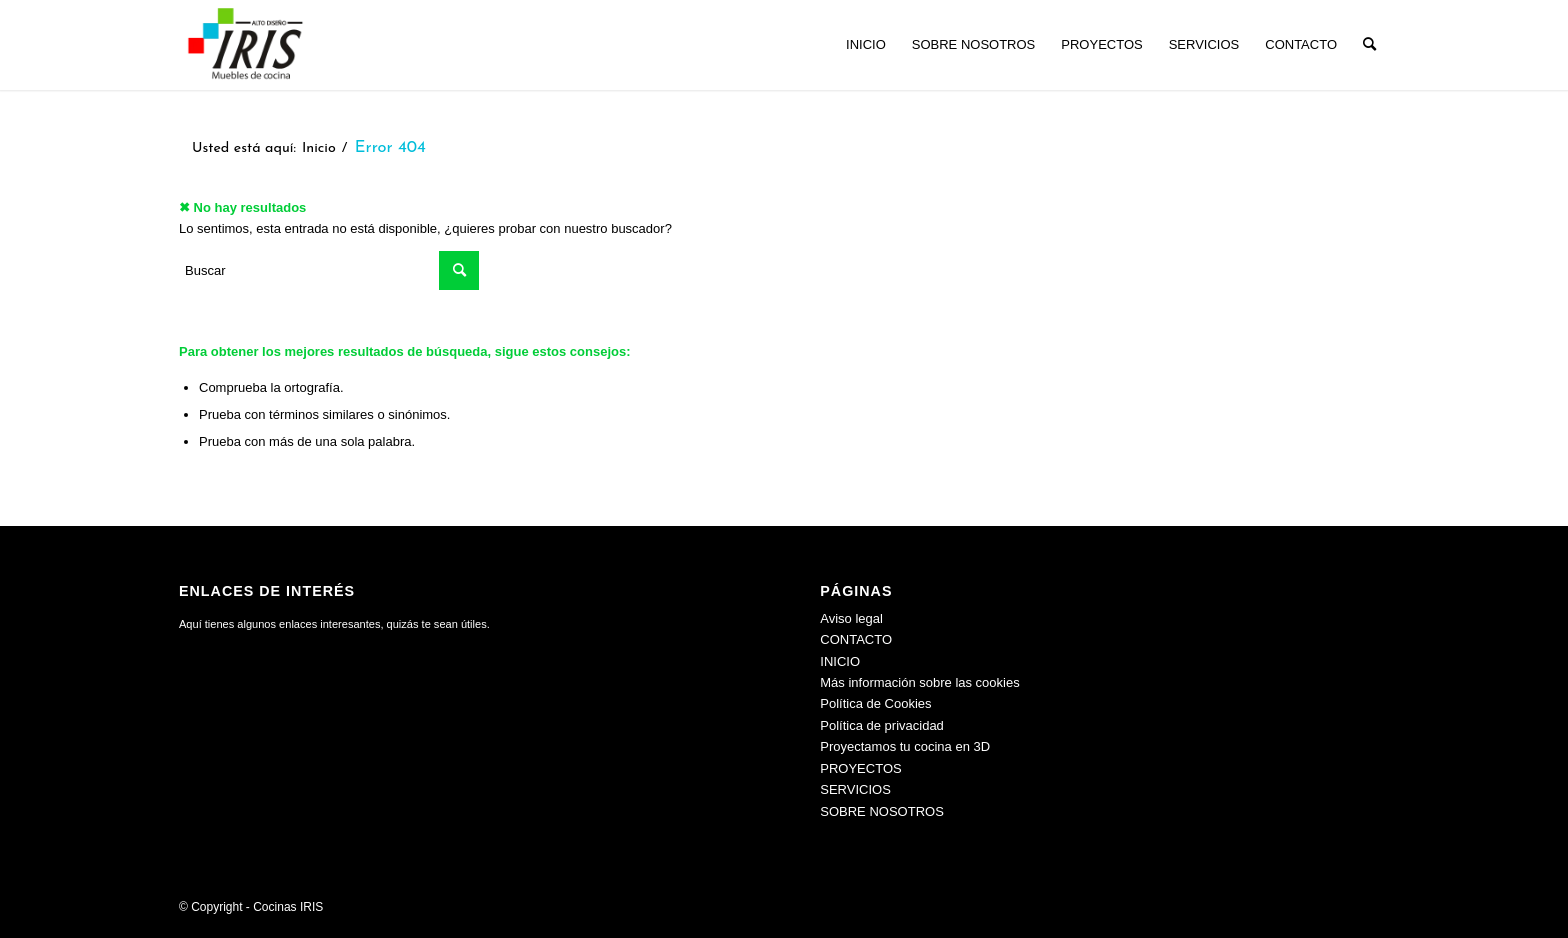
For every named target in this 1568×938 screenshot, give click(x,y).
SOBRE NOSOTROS (882, 811)
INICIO (840, 661)
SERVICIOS (855, 789)
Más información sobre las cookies (919, 682)
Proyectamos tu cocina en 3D (905, 746)
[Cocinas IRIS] (245, 45)
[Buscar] (1369, 45)
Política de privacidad (882, 725)
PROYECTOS (860, 768)
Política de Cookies (875, 703)
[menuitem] (866, 45)
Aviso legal (851, 618)
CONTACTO (856, 639)
